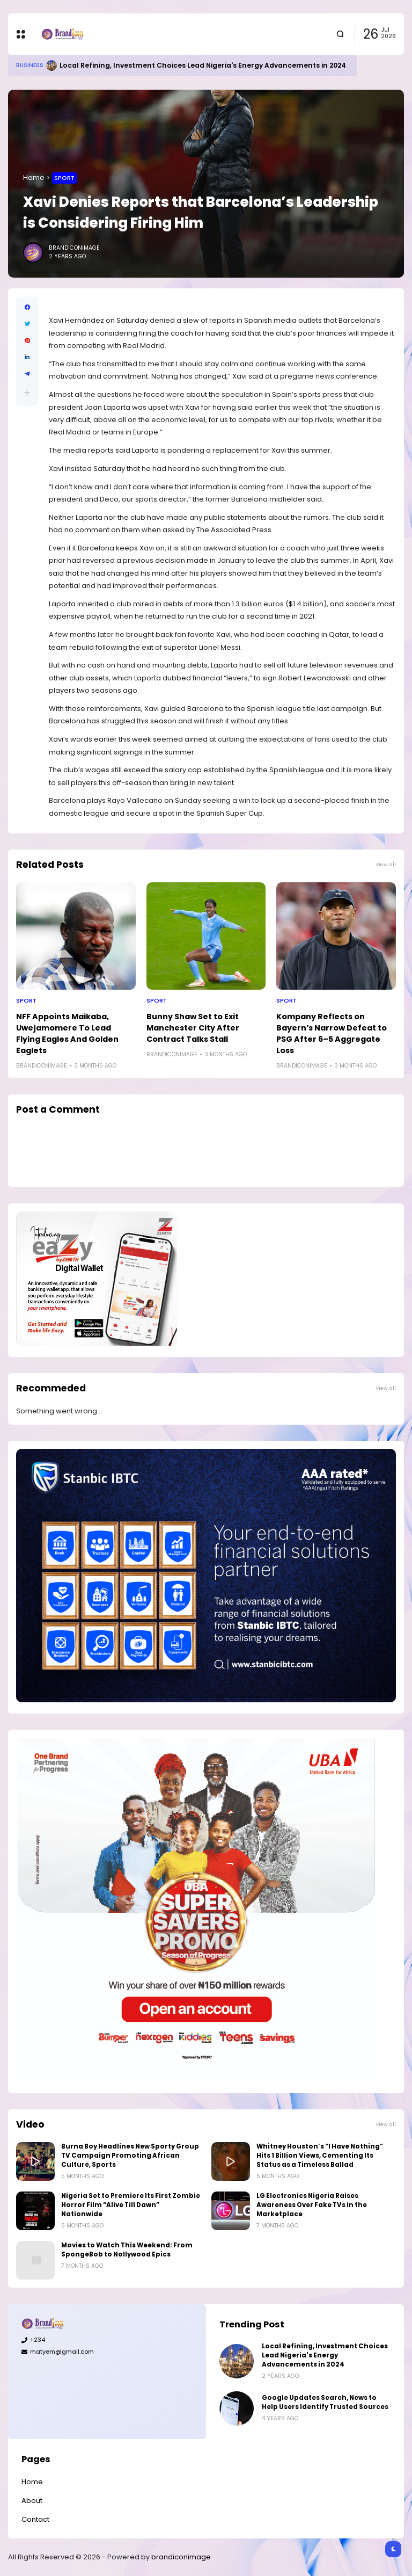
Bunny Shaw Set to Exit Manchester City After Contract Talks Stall (192, 1027)
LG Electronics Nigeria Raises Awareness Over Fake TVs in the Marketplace (311, 2205)
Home (34, 177)
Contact (35, 2519)
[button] (27, 393)
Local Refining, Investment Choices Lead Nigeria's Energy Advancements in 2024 (203, 65)
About (31, 2500)
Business (29, 65)
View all (386, 864)
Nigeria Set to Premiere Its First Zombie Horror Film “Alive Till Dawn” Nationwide (130, 2205)
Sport (64, 177)
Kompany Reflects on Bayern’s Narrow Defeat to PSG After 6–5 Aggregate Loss (331, 1033)
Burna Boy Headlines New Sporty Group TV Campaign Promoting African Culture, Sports (130, 2155)
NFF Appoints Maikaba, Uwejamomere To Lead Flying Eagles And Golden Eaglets (67, 1033)
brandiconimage (181, 2557)
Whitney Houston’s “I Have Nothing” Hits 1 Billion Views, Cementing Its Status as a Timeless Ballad (319, 2155)
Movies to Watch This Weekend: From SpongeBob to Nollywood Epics (127, 2250)
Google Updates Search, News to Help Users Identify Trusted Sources (325, 2402)
